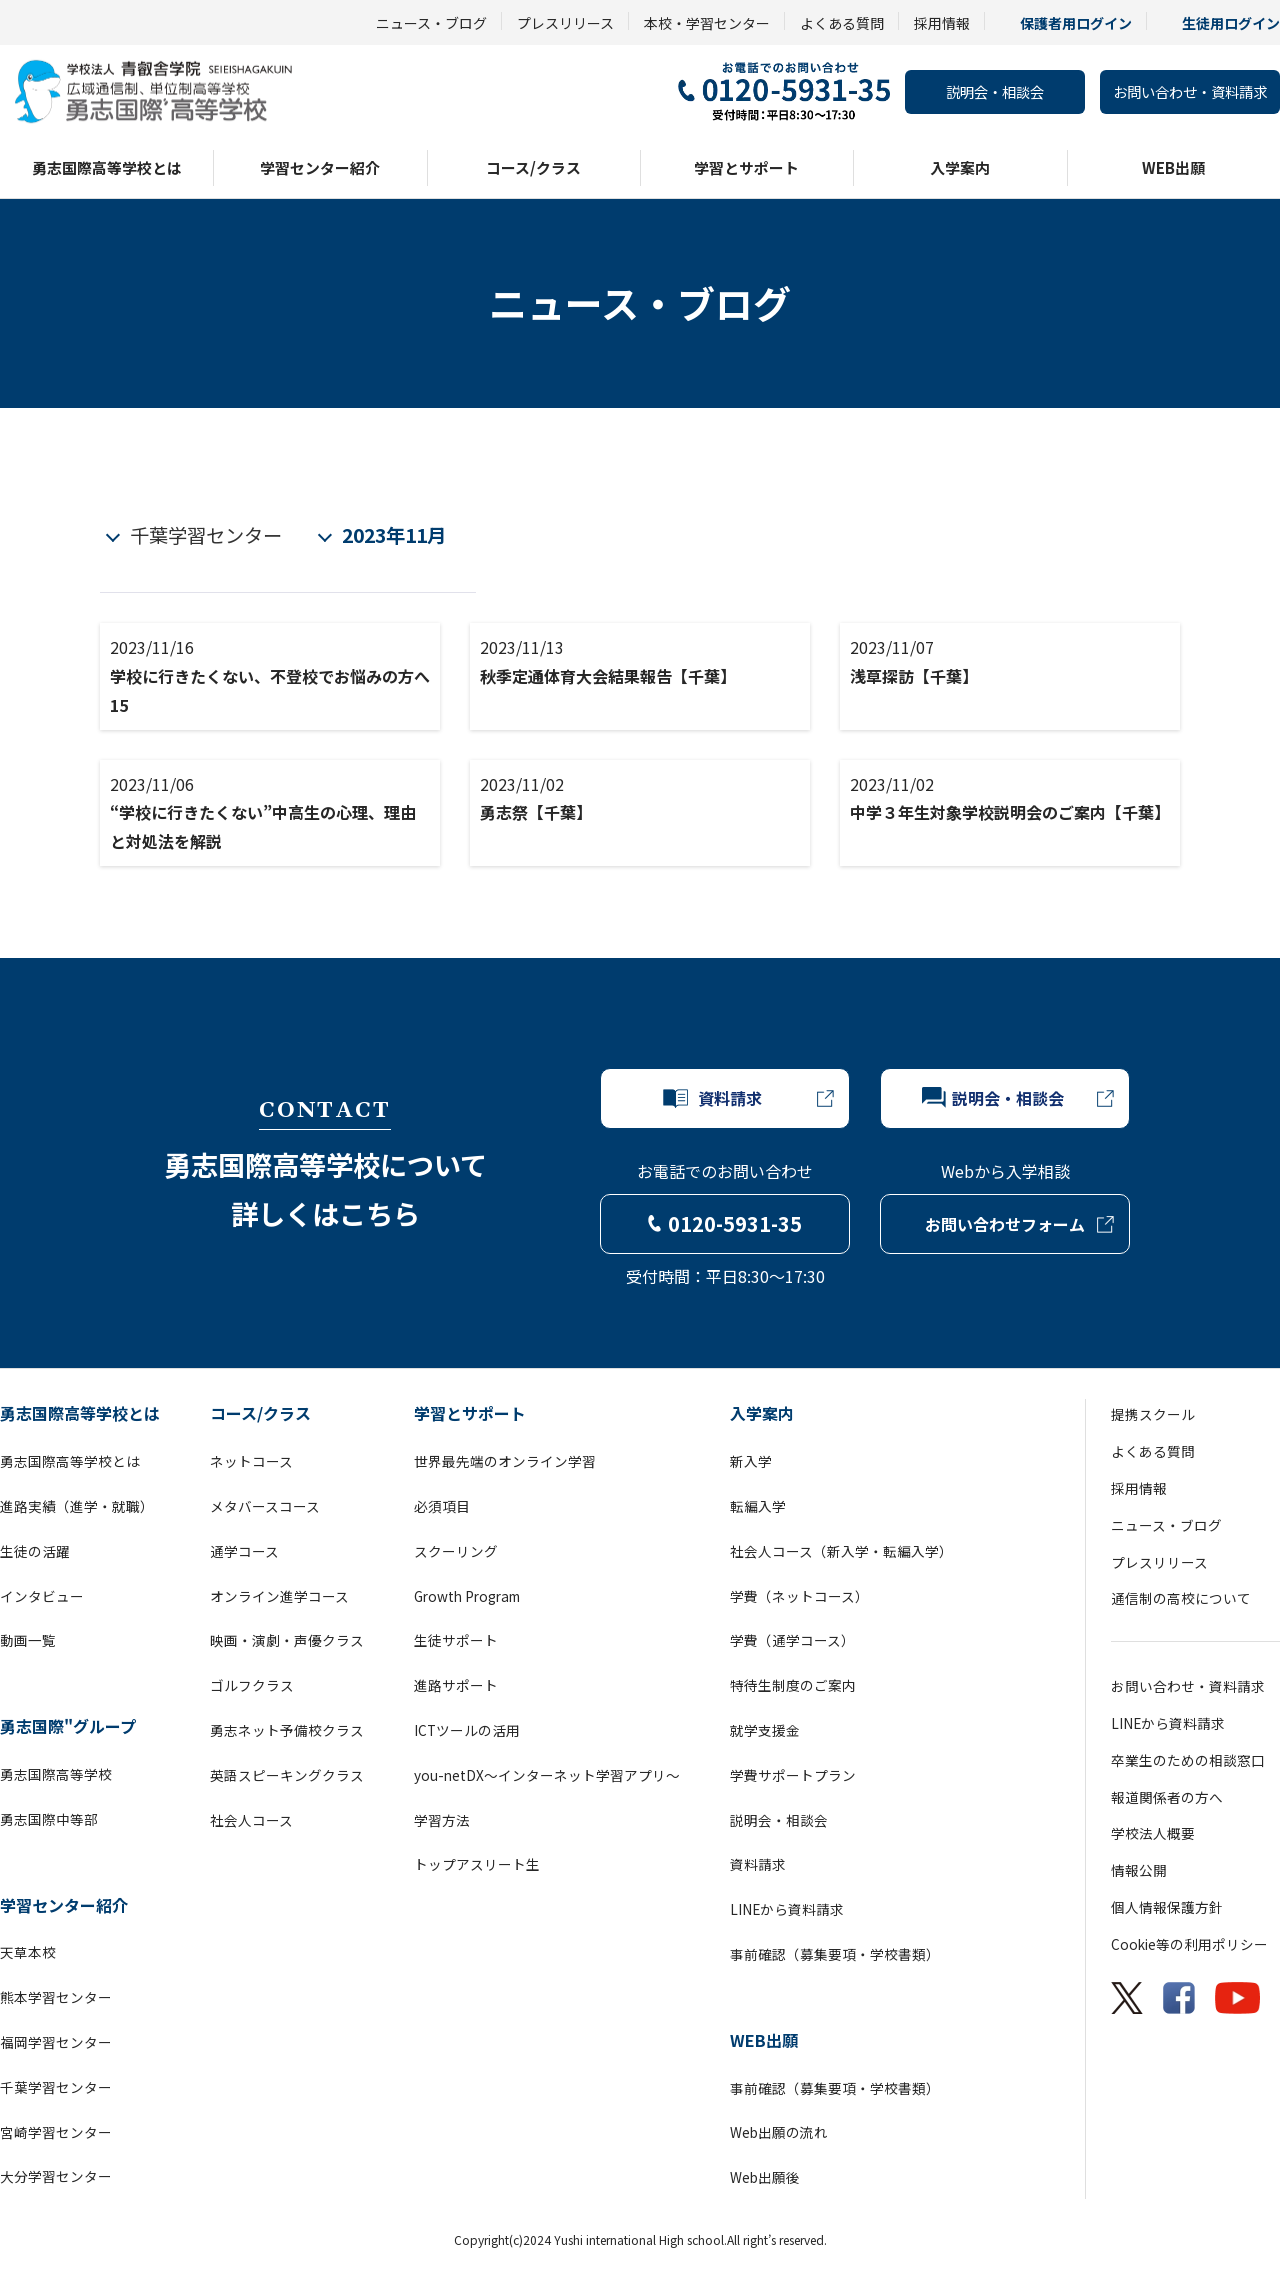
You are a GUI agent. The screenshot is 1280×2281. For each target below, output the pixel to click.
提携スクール (1153, 1414)
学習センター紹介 (320, 167)
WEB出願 (1173, 167)
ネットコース (251, 1461)
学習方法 (442, 1820)
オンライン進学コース (279, 1596)
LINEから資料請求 (787, 1909)
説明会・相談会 (995, 91)
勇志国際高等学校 (56, 1774)
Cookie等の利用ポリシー (1189, 1944)
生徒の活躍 (35, 1551)
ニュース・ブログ (431, 23)
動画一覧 (28, 1640)
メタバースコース (265, 1506)
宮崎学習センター (56, 2132)
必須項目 (442, 1506)
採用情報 (942, 23)
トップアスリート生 (477, 1864)
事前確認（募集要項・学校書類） (835, 1954)
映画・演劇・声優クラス (287, 1640)
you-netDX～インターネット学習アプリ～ (547, 1775)
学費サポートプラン (793, 1775)
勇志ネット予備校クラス (287, 1730)
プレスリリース (565, 23)
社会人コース (251, 1820)
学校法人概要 (1153, 1833)
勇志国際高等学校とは (107, 167)
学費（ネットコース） (799, 1596)
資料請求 (758, 1864)
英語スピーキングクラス (287, 1775)
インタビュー (42, 1596)
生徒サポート (456, 1640)
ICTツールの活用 (467, 1730)
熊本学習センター (56, 1997)
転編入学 (758, 1506)
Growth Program (467, 1596)
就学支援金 (765, 1730)
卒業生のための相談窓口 (1188, 1760)
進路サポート (456, 1685)
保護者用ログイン (1076, 23)
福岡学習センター (56, 2042)
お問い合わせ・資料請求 (1190, 91)
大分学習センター (56, 2176)
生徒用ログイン (1231, 23)
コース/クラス (533, 167)
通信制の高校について (1181, 1598)
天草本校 (28, 1952)
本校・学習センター (707, 23)
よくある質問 (842, 23)
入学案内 (960, 167)
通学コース (244, 1551)
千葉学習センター (206, 535)
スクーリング (456, 1551)
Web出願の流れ (779, 2132)
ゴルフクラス (252, 1685)
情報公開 (1139, 1870)
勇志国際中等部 (49, 1819)
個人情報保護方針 (1167, 1907)
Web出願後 (765, 2177)
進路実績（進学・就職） (77, 1506)
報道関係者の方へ (1167, 1797)
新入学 (751, 1461)
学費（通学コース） (792, 1640)
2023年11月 (394, 535)
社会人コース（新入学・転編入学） (841, 1551)
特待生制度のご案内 (793, 1685)
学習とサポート (746, 167)
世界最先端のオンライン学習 (505, 1461)
